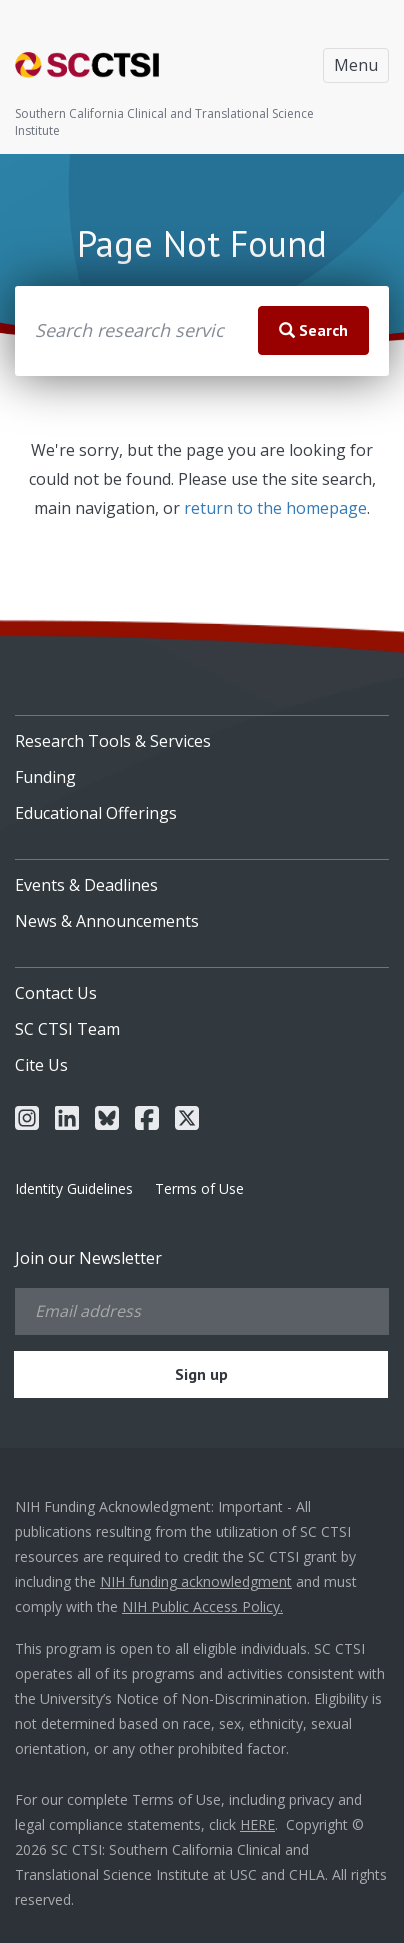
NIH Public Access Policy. (202, 1606)
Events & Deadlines (86, 885)
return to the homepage (275, 508)
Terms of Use (199, 1188)
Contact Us (56, 993)
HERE (257, 1824)
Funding (45, 777)
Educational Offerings (96, 813)
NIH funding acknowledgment (196, 1581)
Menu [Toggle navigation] (356, 65)
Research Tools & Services (113, 741)
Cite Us (41, 1065)
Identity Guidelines (74, 1188)
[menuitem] (202, 734)
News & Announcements (107, 921)
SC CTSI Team (67, 1029)
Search (313, 330)
